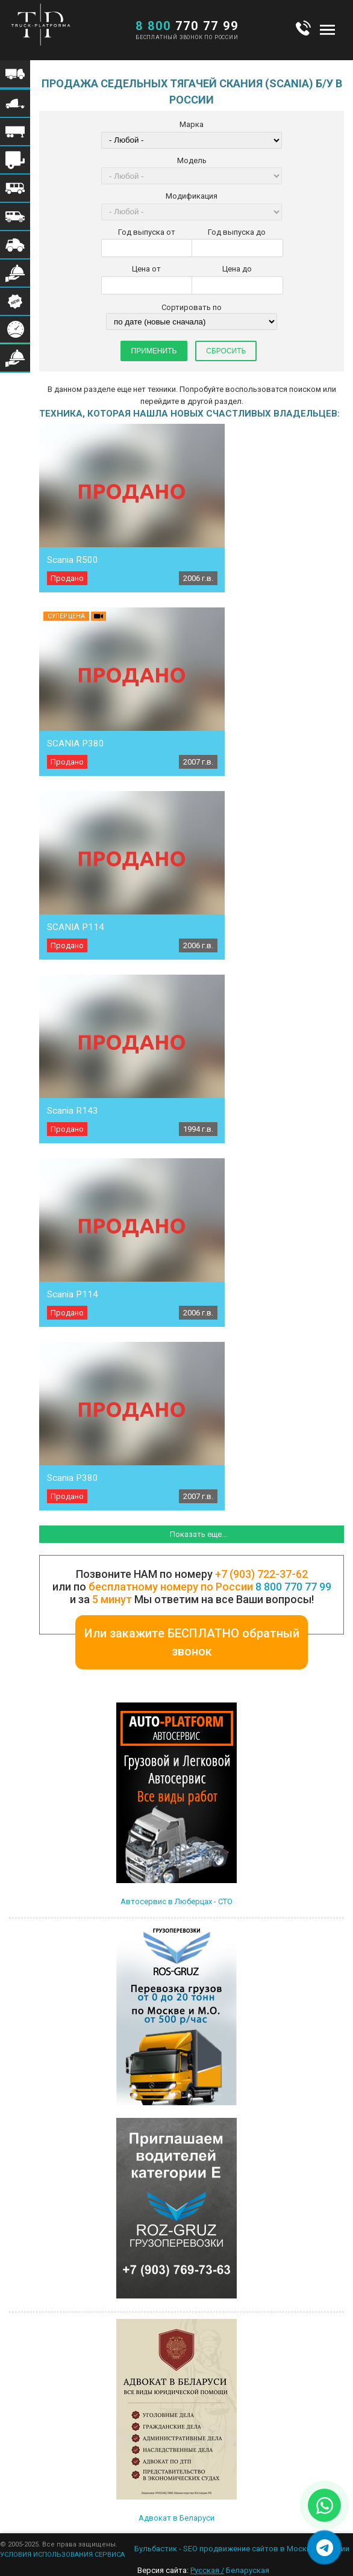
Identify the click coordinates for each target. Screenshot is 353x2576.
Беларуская (247, 2570)
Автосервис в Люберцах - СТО (176, 1901)
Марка (192, 124)
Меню (327, 29)
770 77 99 (187, 26)
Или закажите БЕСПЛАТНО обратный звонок (191, 1642)
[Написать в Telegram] (324, 2547)
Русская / (207, 2570)
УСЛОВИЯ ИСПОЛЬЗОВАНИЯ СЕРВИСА (62, 2555)
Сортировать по (191, 307)
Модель (192, 160)
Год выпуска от (146, 232)
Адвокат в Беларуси (176, 2517)
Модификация (191, 195)
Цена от (146, 268)
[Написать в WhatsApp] (324, 2505)
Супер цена (66, 616)
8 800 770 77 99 (293, 1586)
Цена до (237, 268)
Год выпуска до (237, 232)
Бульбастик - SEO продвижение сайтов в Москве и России (241, 2548)
